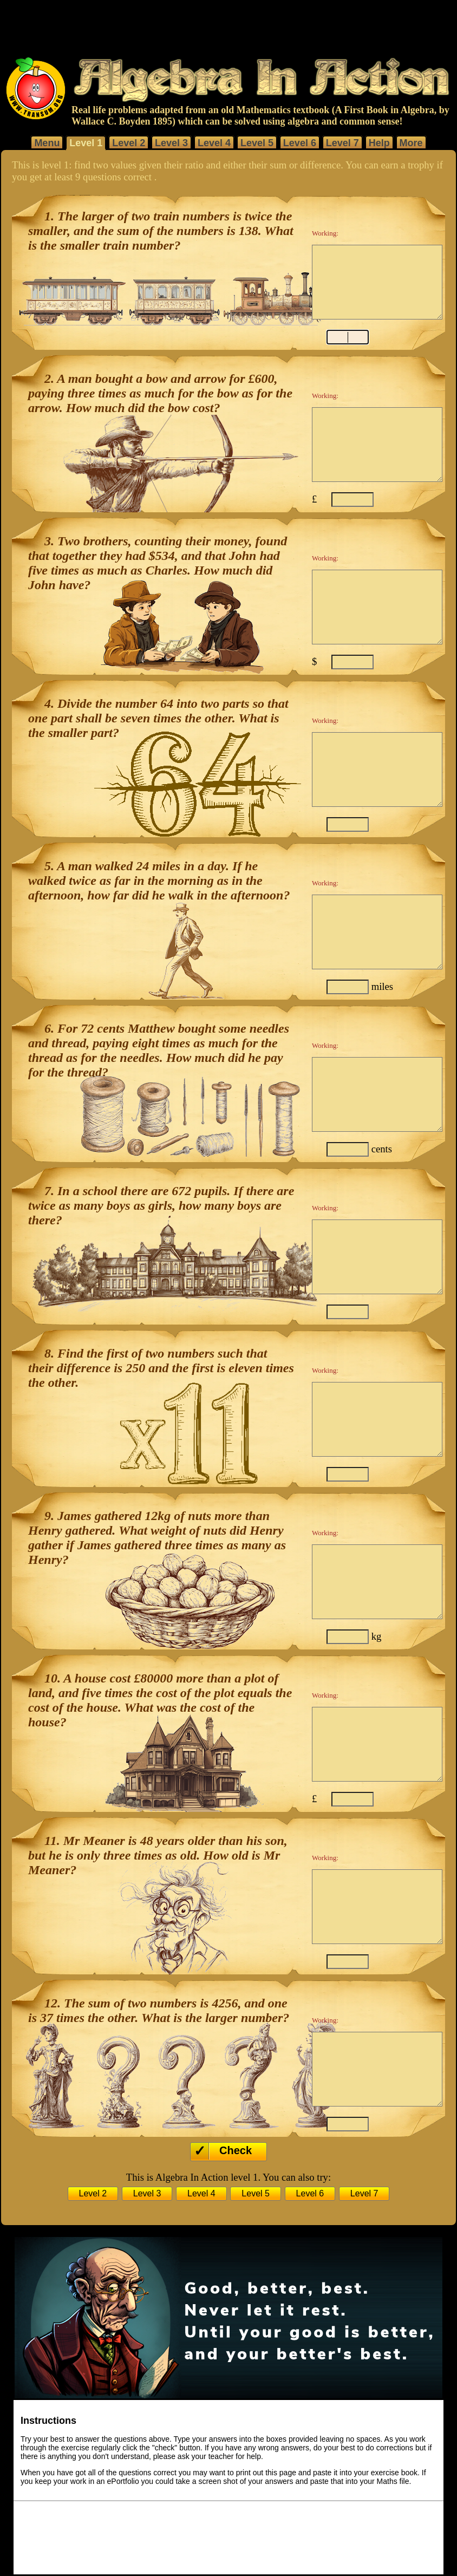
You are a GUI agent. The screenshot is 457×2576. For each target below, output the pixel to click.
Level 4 (214, 143)
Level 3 (171, 143)
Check (235, 2150)
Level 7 (342, 143)
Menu (47, 143)
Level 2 (128, 143)
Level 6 (299, 143)
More (411, 143)
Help (379, 143)
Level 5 (256, 143)
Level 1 (85, 143)
